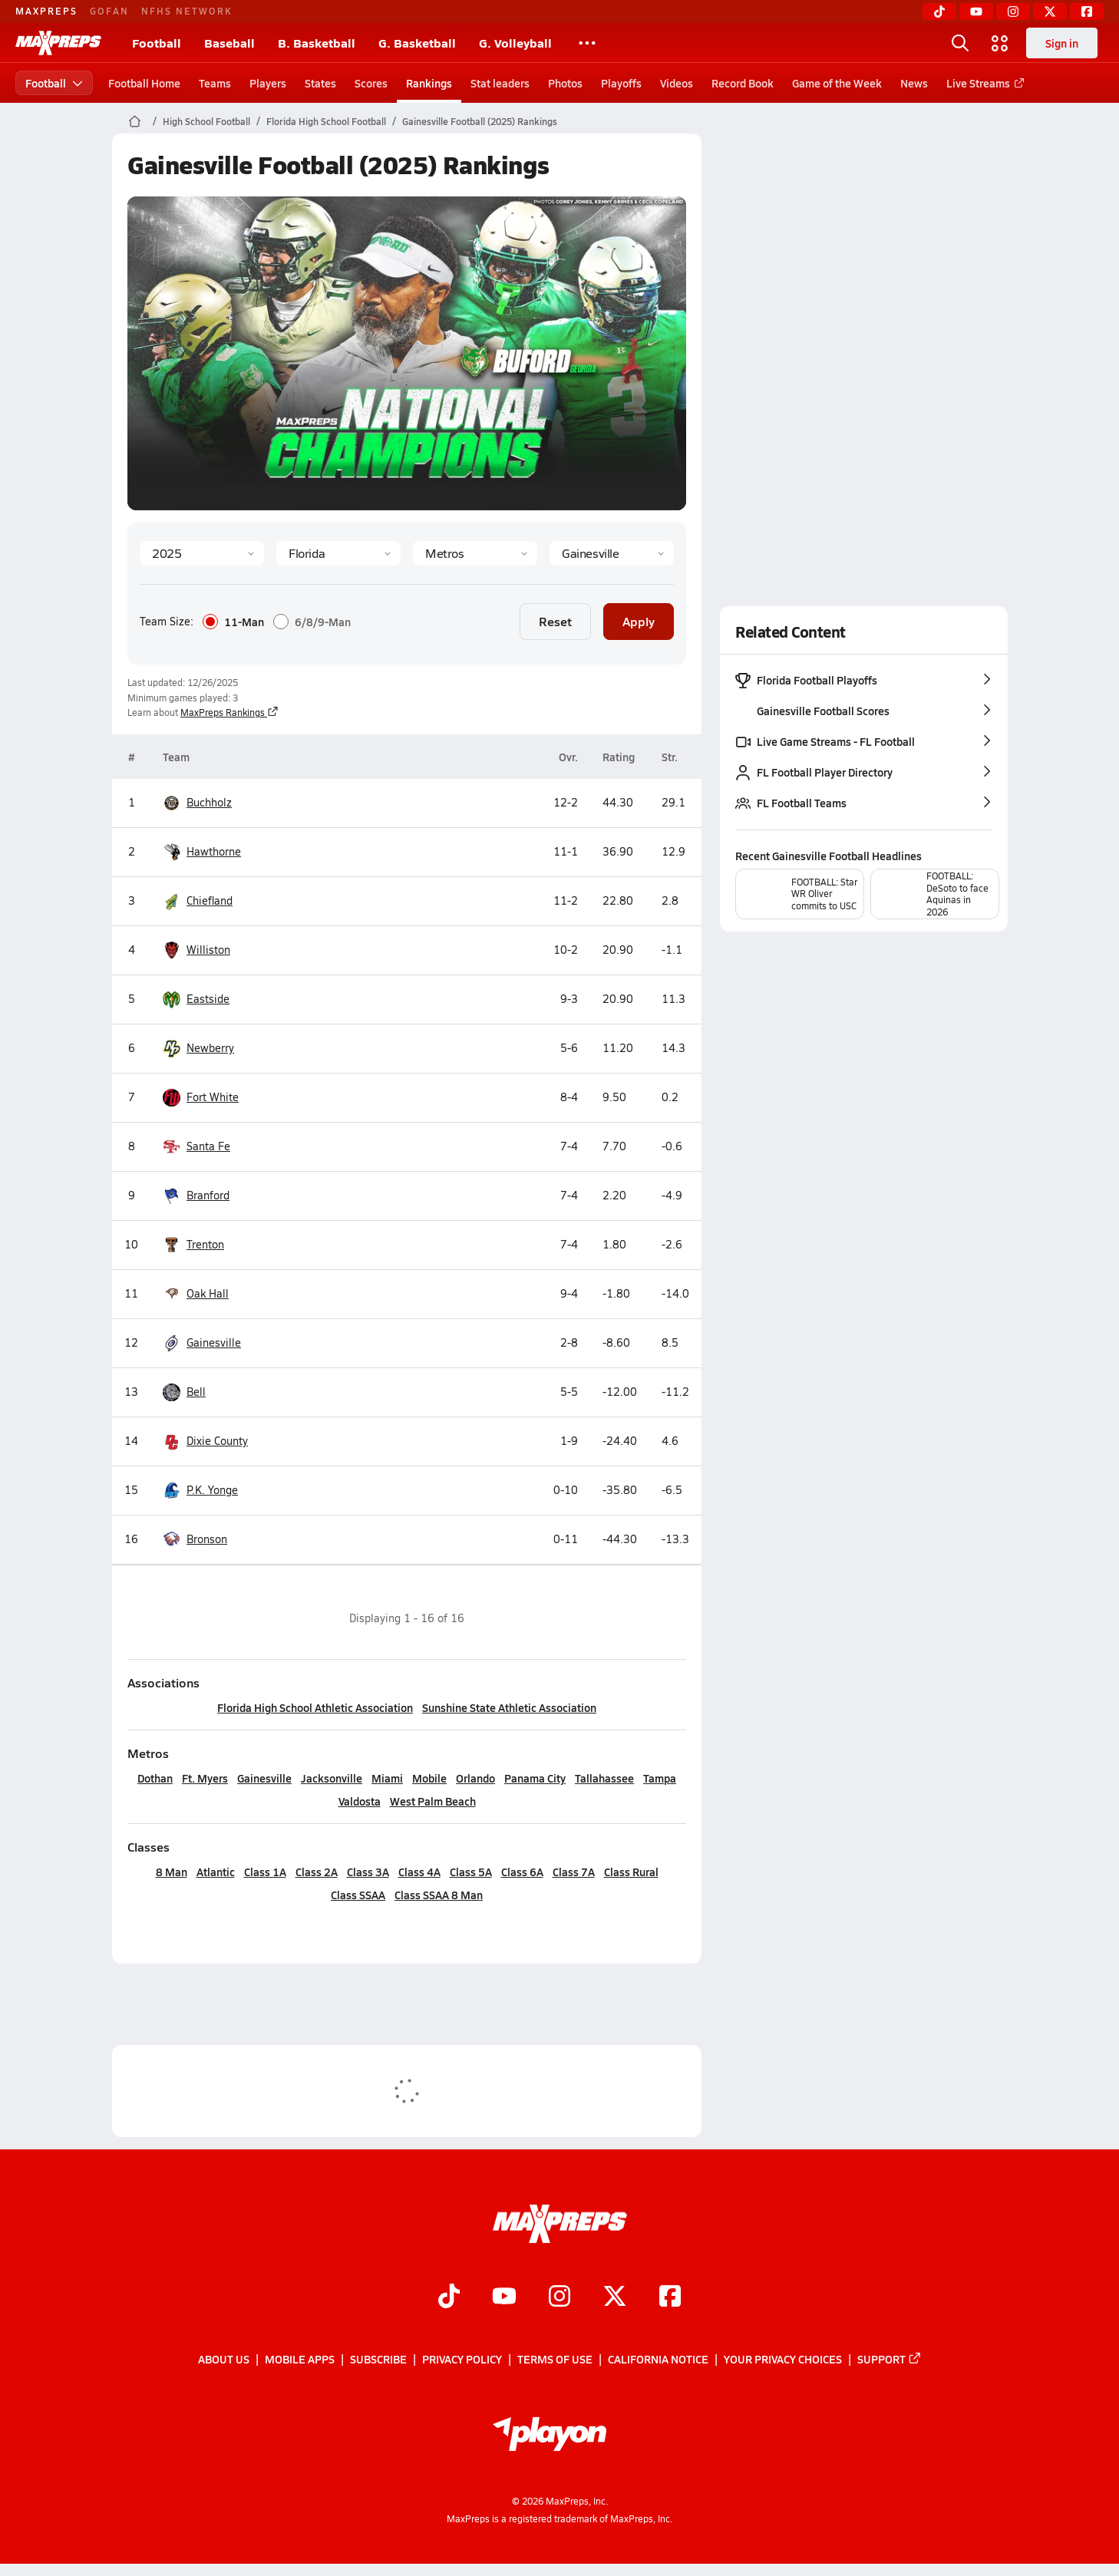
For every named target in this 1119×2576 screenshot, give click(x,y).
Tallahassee (604, 1778)
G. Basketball (417, 42)
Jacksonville (331, 1778)
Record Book (742, 83)
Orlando (475, 1778)
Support (889, 2359)
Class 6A (521, 1871)
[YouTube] (976, 11)
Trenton (205, 1245)
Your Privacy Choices (783, 2359)
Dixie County (217, 1441)
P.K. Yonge (212, 1490)
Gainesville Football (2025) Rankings (479, 121)
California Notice (658, 2359)
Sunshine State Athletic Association (509, 1707)
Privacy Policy (462, 2359)
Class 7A (573, 1871)
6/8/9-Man (312, 621)
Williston (208, 950)
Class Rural (630, 1871)
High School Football (206, 121)
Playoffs (621, 83)
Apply (638, 621)
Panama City (535, 1778)
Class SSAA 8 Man (438, 1894)
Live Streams (982, 83)
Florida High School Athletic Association (315, 1707)
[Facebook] (1087, 11)
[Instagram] (1013, 11)
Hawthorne (213, 852)
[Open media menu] (1000, 43)
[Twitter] (1050, 11)
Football (156, 42)
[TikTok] (939, 11)
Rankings (429, 83)
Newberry (210, 1048)
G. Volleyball (515, 42)
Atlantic (215, 1871)
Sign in (1061, 43)
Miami (387, 1778)
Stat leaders (500, 83)
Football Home (144, 83)
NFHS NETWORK (187, 11)
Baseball (229, 42)
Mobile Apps (300, 2359)
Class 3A (367, 1871)
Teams (215, 83)
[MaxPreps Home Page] (135, 121)
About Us (223, 2359)
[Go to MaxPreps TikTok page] (449, 2297)
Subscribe (378, 2359)
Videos (676, 83)
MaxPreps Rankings (229, 712)
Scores (371, 83)
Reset (555, 621)
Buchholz (209, 803)
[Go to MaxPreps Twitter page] (614, 2297)
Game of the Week (837, 83)
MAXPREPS (46, 11)
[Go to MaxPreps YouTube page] (504, 2297)
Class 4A (419, 1871)
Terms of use (555, 2359)
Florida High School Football (326, 121)
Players (267, 83)
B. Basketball (316, 42)
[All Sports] (587, 43)
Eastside (207, 999)
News (914, 83)
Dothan (155, 1778)
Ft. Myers (205, 1778)
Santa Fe (208, 1146)
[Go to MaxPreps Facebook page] (670, 2297)
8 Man (170, 1871)
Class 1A (264, 1871)
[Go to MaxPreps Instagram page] (559, 2297)
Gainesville (213, 1343)
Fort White (212, 1097)
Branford (207, 1195)
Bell (196, 1392)
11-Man (233, 621)
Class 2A (316, 1871)
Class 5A (470, 1871)
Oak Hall (207, 1294)
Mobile (429, 1778)
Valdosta (359, 1801)
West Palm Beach (432, 1801)
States (320, 83)
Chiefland (209, 901)
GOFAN (109, 11)
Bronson (206, 1539)
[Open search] (960, 43)
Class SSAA (358, 1894)
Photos (565, 83)
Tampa (659, 1778)
